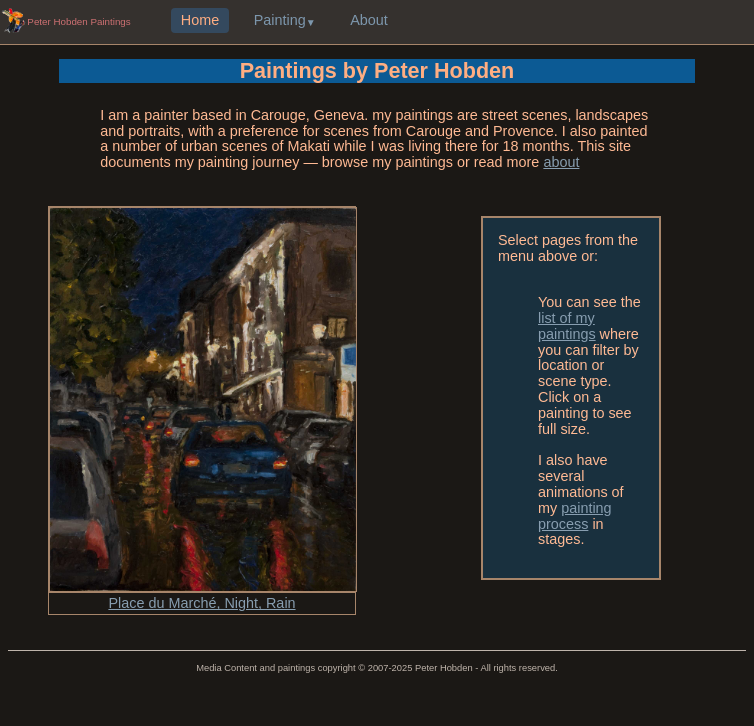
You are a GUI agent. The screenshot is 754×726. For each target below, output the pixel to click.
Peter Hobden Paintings (78, 21)
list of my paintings (567, 326)
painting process (575, 516)
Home (200, 21)
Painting (280, 21)
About (369, 21)
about (561, 162)
